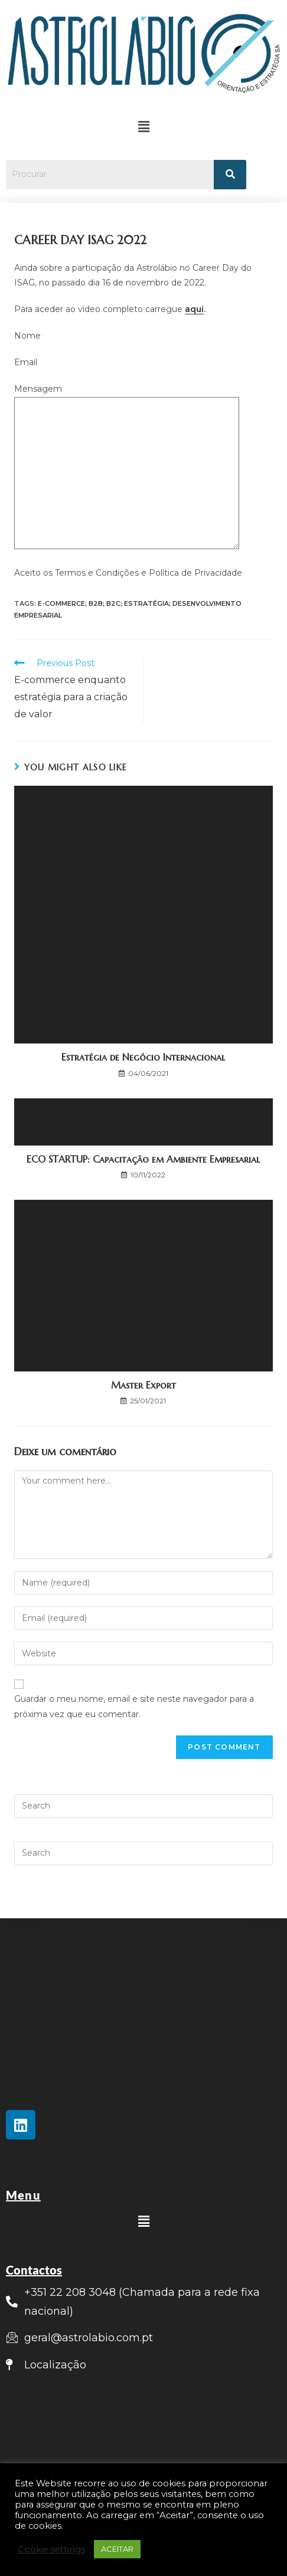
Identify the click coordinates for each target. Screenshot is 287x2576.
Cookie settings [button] (51, 2549)
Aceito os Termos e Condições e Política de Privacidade (128, 572)
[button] (143, 127)
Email (25, 362)
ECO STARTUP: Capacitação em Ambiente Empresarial (143, 1159)
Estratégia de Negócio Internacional (143, 1057)
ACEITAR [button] (117, 2549)
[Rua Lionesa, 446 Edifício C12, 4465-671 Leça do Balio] (143, 2436)
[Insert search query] (143, 1806)
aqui (194, 309)
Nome (27, 335)
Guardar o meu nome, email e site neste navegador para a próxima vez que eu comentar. (134, 1706)
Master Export (143, 1385)
